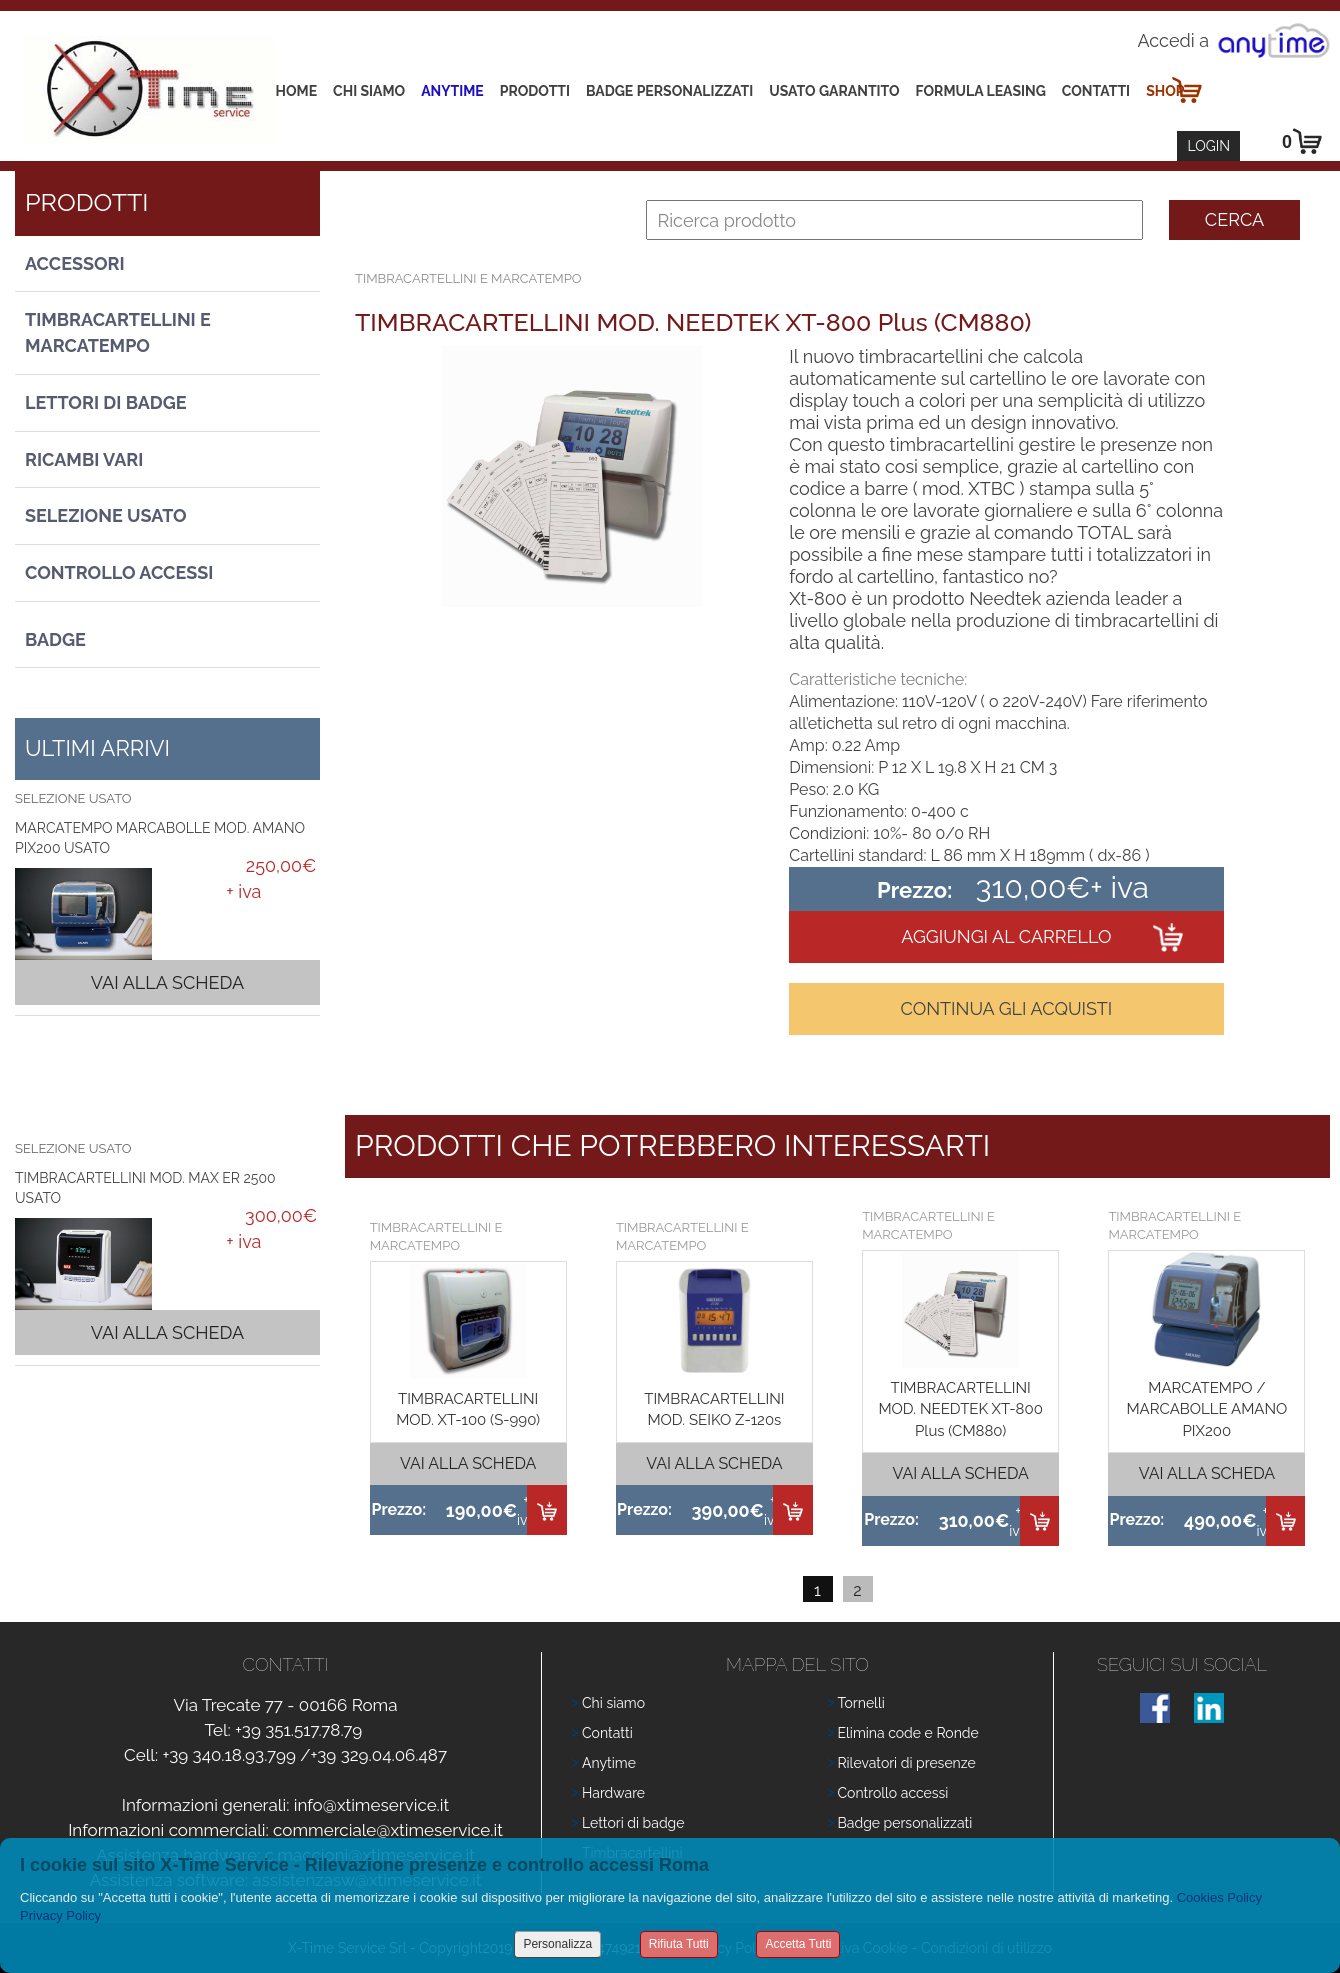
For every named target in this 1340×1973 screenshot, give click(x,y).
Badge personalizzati (905, 1823)
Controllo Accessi (119, 572)
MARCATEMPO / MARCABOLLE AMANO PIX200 (1206, 1409)
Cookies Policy (1219, 1897)
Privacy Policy (60, 1915)
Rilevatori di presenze (907, 1763)
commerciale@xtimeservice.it (388, 1830)
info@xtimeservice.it (372, 1805)
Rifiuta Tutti (679, 1944)
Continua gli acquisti (1006, 1008)
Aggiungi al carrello (1006, 936)
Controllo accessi (893, 1793)
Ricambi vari (84, 459)
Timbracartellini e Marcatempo (118, 332)
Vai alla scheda (167, 982)
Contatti (1096, 91)
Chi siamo (369, 91)
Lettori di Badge (106, 402)
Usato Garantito (834, 91)
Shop (1165, 91)
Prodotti (535, 91)
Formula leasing (981, 91)
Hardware (613, 1793)
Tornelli (861, 1703)
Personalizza (557, 1944)
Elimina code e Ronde (908, 1733)
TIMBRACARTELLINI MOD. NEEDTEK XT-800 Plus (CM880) (960, 1409)
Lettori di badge (633, 1823)
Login (1208, 146)
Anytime (452, 91)
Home (297, 91)
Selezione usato (106, 515)
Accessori (75, 263)
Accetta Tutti (798, 1944)
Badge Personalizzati (669, 91)
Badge (55, 639)
